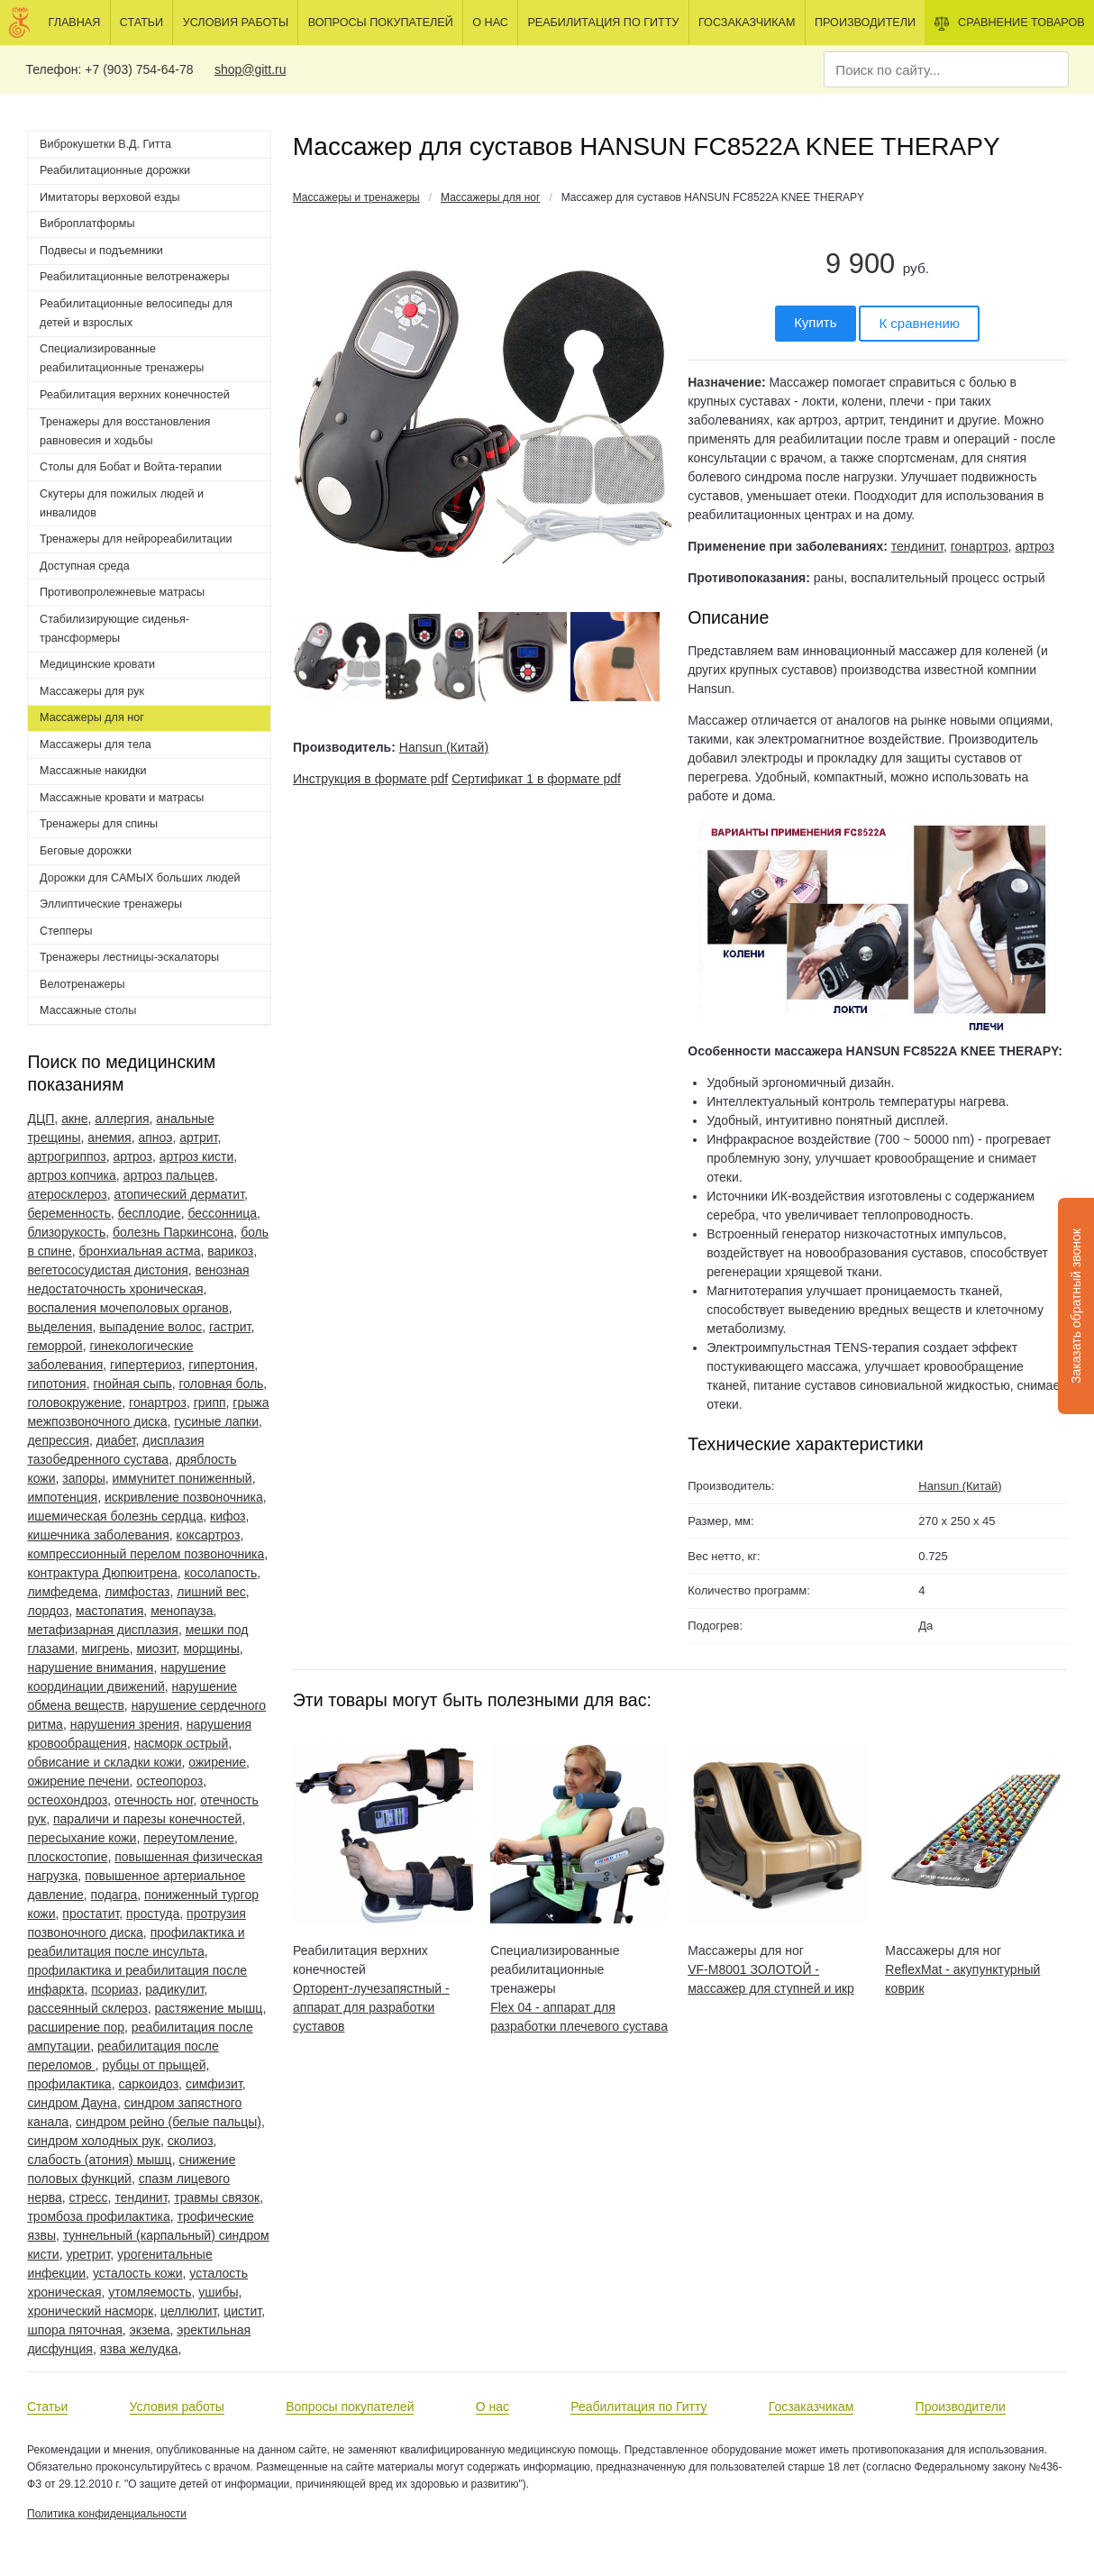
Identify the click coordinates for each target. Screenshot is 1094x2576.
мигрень (105, 1648)
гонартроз (158, 1402)
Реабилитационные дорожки (115, 170)
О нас (490, 22)
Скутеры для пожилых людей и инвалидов (122, 503)
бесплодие (149, 1213)
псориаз (114, 1989)
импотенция (62, 1497)
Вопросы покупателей (380, 22)
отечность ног (153, 1800)
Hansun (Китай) (443, 747)
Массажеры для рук (92, 691)
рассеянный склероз (87, 2008)
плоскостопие (67, 1857)
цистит (242, 2311)
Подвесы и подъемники (101, 250)
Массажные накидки (93, 770)
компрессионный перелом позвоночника (145, 1554)
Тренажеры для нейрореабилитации (136, 539)
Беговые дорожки (86, 851)
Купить (815, 322)
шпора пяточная (74, 2330)
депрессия (58, 1440)
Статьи (141, 22)
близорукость (66, 1232)
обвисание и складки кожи (104, 1762)
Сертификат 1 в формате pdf (536, 779)
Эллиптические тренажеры (111, 904)
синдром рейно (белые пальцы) (168, 2122)
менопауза (181, 1610)
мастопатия (109, 1610)
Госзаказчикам (746, 22)
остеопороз (169, 1781)
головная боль (221, 1383)
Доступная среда (85, 566)
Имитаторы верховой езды (110, 197)
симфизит (214, 2084)
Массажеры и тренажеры (356, 197)
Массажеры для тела (95, 744)
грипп (210, 1402)
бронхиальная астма (139, 1251)
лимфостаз (137, 1592)
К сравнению (919, 323)
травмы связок (217, 2197)
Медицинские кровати (97, 664)
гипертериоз (145, 1364)
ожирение (217, 1762)
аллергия (122, 1118)
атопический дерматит (179, 1194)
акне (74, 1118)
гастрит (230, 1327)
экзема (150, 2330)
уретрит (88, 2254)
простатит (90, 1913)
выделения (59, 1327)
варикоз (230, 1251)
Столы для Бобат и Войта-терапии (131, 467)
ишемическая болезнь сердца (115, 1516)
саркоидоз (148, 2084)
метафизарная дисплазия (102, 1629)
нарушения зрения (124, 1724)
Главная (75, 22)
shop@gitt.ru (250, 69)
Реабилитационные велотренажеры (134, 276)
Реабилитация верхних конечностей (135, 394)
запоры (83, 1478)
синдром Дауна (71, 2103)
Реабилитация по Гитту (603, 22)
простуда (152, 1913)
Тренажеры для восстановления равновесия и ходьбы (125, 431)
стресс (88, 2197)
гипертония (221, 1364)
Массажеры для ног (490, 197)
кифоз (228, 1516)
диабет (116, 1440)
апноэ (155, 1137)
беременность (69, 1213)
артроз (132, 1156)
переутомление (188, 1838)
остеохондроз (67, 1800)
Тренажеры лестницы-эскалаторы (129, 957)
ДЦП (40, 1118)
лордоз (47, 1610)
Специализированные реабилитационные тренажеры (122, 358)
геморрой (54, 1345)
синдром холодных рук (93, 2140)
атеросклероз (66, 1194)
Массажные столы (88, 1010)
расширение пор (75, 2027)
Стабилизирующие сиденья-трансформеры (114, 628)
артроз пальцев (168, 1175)
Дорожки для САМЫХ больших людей (140, 878)
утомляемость (149, 2292)
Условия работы (236, 22)
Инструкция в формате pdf (370, 779)
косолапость (221, 1573)
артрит (198, 1137)
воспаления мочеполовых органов (127, 1308)
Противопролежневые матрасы (122, 592)
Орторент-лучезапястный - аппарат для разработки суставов (371, 2007)
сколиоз (191, 2140)
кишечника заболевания (98, 1535)
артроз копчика (71, 1175)
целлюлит (188, 2311)
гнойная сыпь (132, 1383)
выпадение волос (150, 1327)
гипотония (56, 1383)
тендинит (140, 2197)
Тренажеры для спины (99, 824)
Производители (865, 22)
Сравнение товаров (1009, 23)
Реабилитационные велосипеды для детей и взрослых (136, 313)
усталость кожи (138, 2273)
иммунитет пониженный (182, 1478)
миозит (156, 1648)
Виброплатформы (87, 223)
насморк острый (181, 1743)
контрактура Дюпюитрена (102, 1573)
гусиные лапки (216, 1421)
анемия (109, 1137)
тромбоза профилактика (98, 2216)
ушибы (218, 2292)
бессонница (222, 1213)
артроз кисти (197, 1156)
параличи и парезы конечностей (147, 1819)
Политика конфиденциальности (107, 2513)
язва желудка (139, 2349)
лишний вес (211, 1592)
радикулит (174, 1989)
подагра (114, 1894)
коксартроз (209, 1535)
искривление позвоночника (184, 1497)
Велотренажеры (82, 984)
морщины (211, 1648)
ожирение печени (78, 1781)
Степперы (66, 931)
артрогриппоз (66, 1156)
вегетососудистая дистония (107, 1270)
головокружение (74, 1402)
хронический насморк (90, 2311)
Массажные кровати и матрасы (122, 797)
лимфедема (62, 1592)
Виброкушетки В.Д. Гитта (105, 144)
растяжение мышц (208, 2008)
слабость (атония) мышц (99, 2159)
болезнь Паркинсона (173, 1232)
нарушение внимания (90, 1667)
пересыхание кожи (81, 1838)
